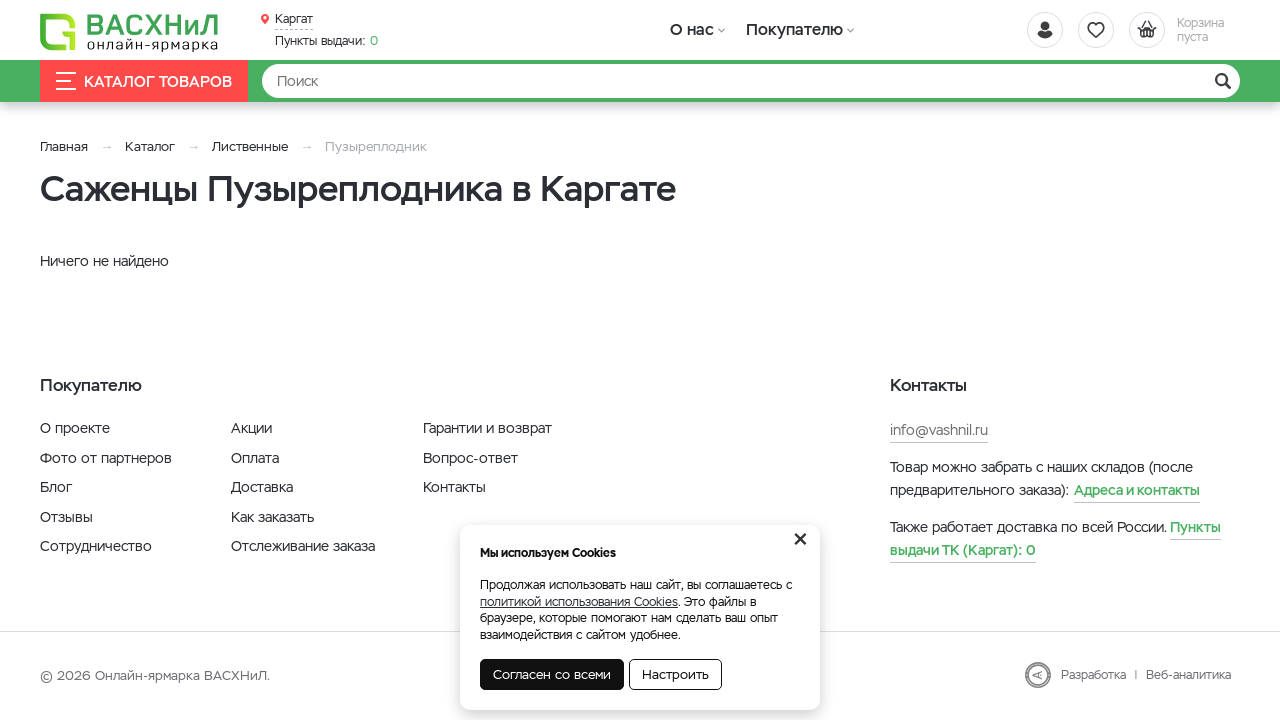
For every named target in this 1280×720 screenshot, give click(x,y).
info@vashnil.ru (939, 430)
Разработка (1093, 675)
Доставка (262, 487)
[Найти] (751, 81)
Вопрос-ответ (470, 458)
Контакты (454, 487)
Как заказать (272, 517)
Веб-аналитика (1188, 675)
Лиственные (250, 146)
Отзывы (66, 517)
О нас (692, 29)
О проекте (75, 428)
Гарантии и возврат (487, 428)
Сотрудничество (96, 546)
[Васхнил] (130, 31)
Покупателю (793, 29)
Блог (56, 487)
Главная (64, 146)
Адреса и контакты (1137, 490)
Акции (251, 428)
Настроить (675, 674)
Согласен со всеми (552, 674)
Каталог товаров (144, 81)
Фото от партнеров (106, 458)
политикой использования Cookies (579, 602)
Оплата (255, 458)
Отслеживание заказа (303, 546)
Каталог (150, 146)
